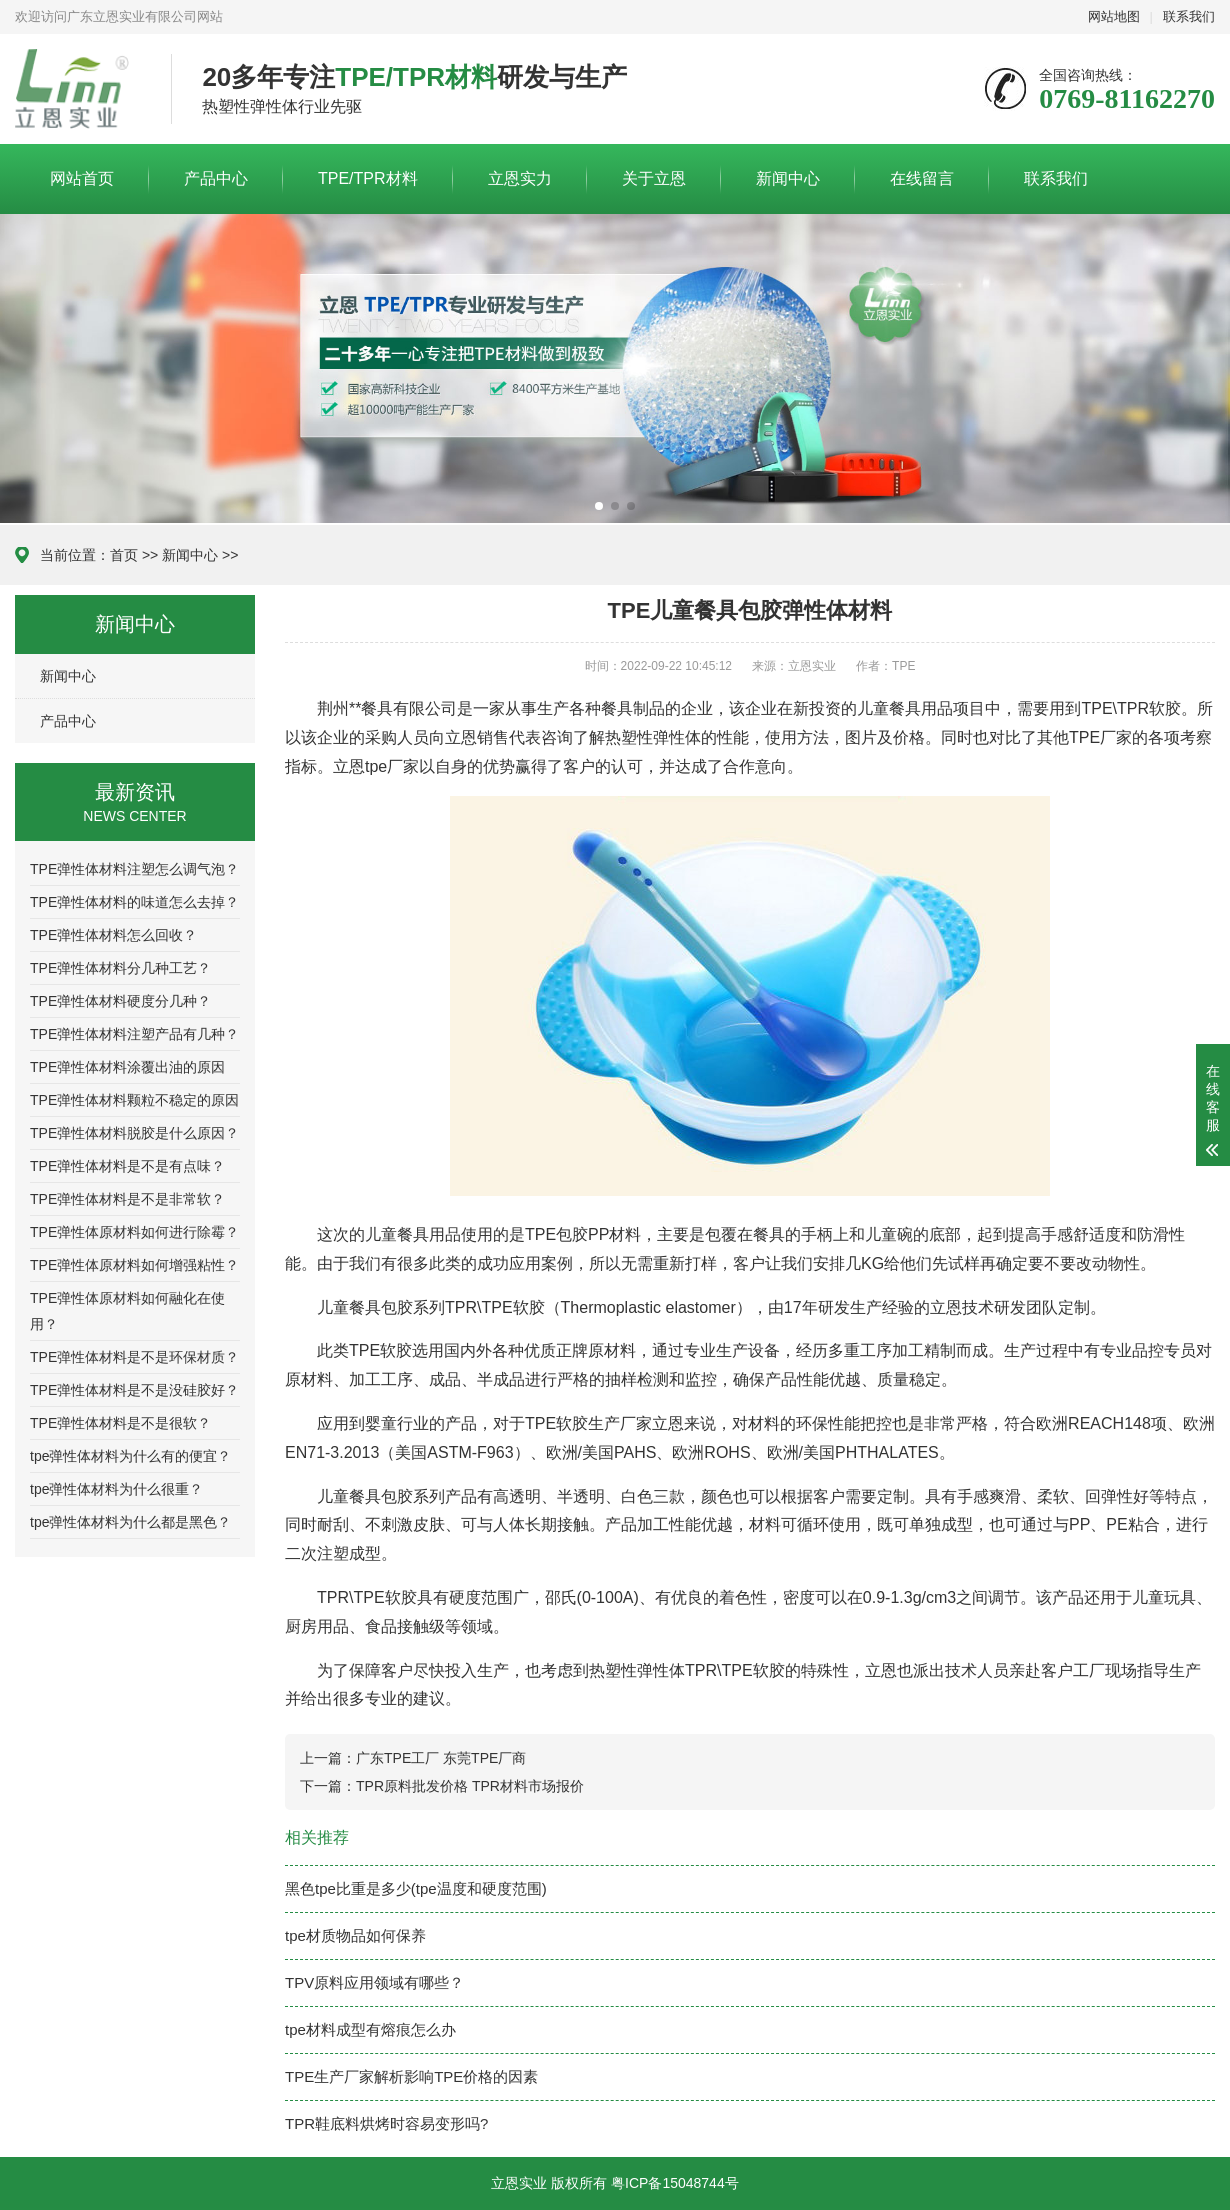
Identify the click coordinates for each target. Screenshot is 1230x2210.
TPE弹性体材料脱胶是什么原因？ (134, 1133)
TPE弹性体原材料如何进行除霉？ (134, 1232)
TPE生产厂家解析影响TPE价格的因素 (411, 2076)
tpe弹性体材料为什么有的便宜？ (130, 1456)
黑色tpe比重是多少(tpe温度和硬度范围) (416, 1888)
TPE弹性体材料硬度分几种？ (120, 1001)
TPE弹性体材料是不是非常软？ (127, 1199)
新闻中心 (788, 178)
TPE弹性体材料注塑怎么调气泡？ (134, 869)
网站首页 (82, 178)
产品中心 (216, 178)
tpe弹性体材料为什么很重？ (116, 1489)
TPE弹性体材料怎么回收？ (113, 935)
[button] (599, 506)
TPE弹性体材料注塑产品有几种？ (134, 1034)
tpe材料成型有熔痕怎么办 (370, 2029)
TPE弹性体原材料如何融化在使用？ (127, 1311)
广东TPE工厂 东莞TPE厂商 (441, 1758)
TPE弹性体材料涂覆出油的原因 (127, 1067)
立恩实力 (520, 178)
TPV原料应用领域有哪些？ (374, 1982)
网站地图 (1114, 16)
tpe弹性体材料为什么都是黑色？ (130, 1522)
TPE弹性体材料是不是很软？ (120, 1423)
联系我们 (1189, 16)
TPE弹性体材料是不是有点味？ (127, 1166)
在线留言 (922, 178)
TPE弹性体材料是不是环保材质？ (134, 1357)
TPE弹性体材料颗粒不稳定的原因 (134, 1100)
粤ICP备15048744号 (675, 2183)
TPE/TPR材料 (368, 178)
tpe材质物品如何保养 (355, 1935)
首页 (124, 555)
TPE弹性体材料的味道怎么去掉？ (134, 902)
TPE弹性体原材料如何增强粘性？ (134, 1265)
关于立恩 (654, 178)
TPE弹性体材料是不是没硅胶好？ (134, 1390)
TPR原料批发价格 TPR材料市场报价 (470, 1786)
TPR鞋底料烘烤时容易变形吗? (386, 2123)
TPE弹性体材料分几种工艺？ (120, 968)
